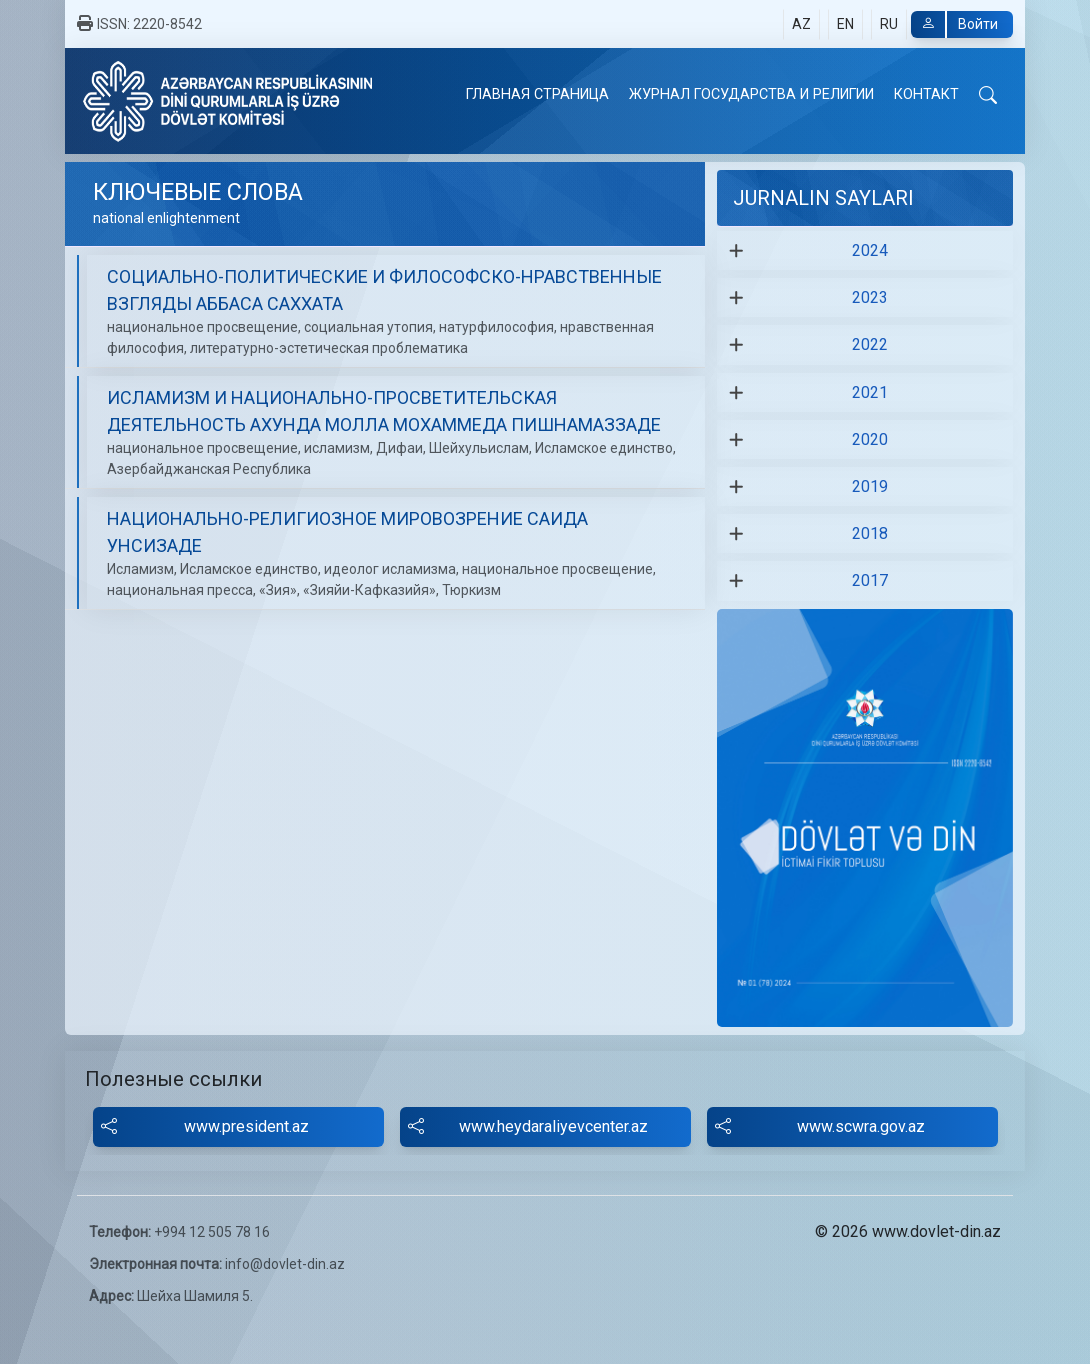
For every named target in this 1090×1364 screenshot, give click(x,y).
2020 (870, 439)
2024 (870, 250)
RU (889, 24)
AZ (801, 24)
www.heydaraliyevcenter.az (528, 1127)
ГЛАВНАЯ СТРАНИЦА (537, 94)
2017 (870, 580)
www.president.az (205, 1127)
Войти (954, 24)
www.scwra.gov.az (820, 1127)
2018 (870, 533)
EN (845, 24)
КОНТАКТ (926, 94)
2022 (870, 344)
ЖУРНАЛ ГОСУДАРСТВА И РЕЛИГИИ (751, 94)
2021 (870, 392)
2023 (870, 297)
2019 (870, 486)
